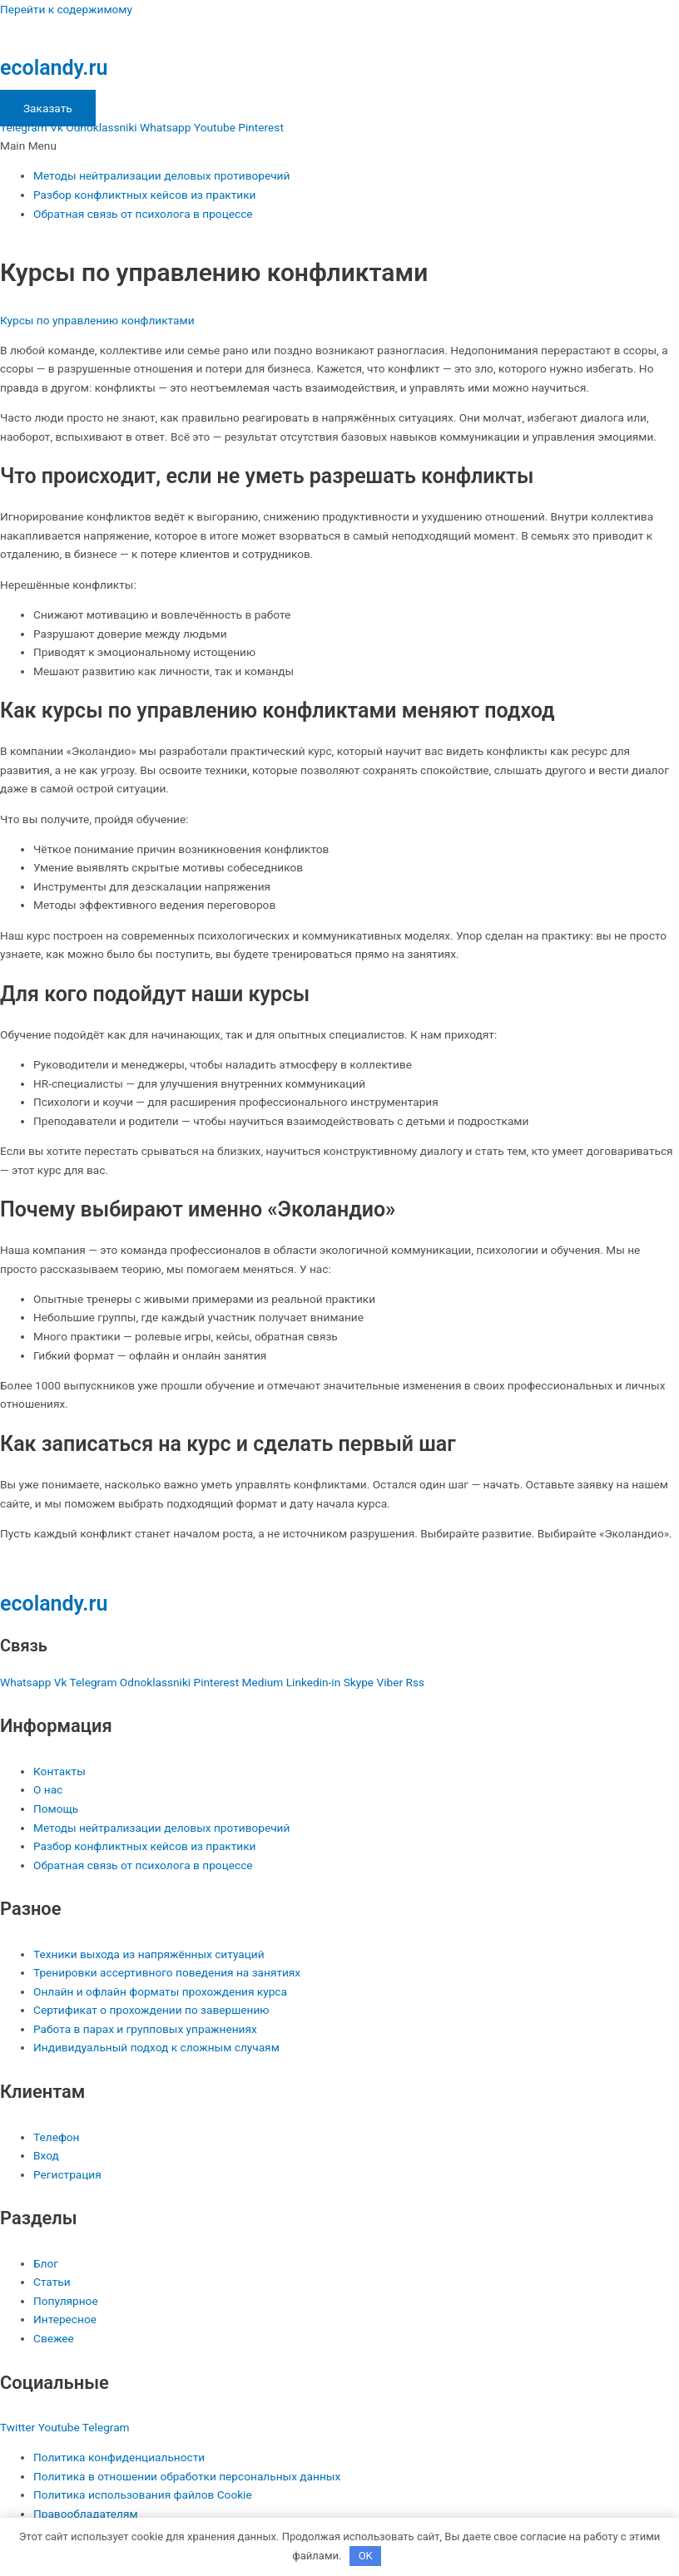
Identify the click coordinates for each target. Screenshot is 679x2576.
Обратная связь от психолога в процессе (143, 213)
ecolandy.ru (53, 68)
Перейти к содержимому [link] (66, 9)
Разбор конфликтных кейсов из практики (144, 194)
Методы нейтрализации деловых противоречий (161, 175)
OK (366, 2555)
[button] (339, 145)
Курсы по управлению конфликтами (97, 320)
